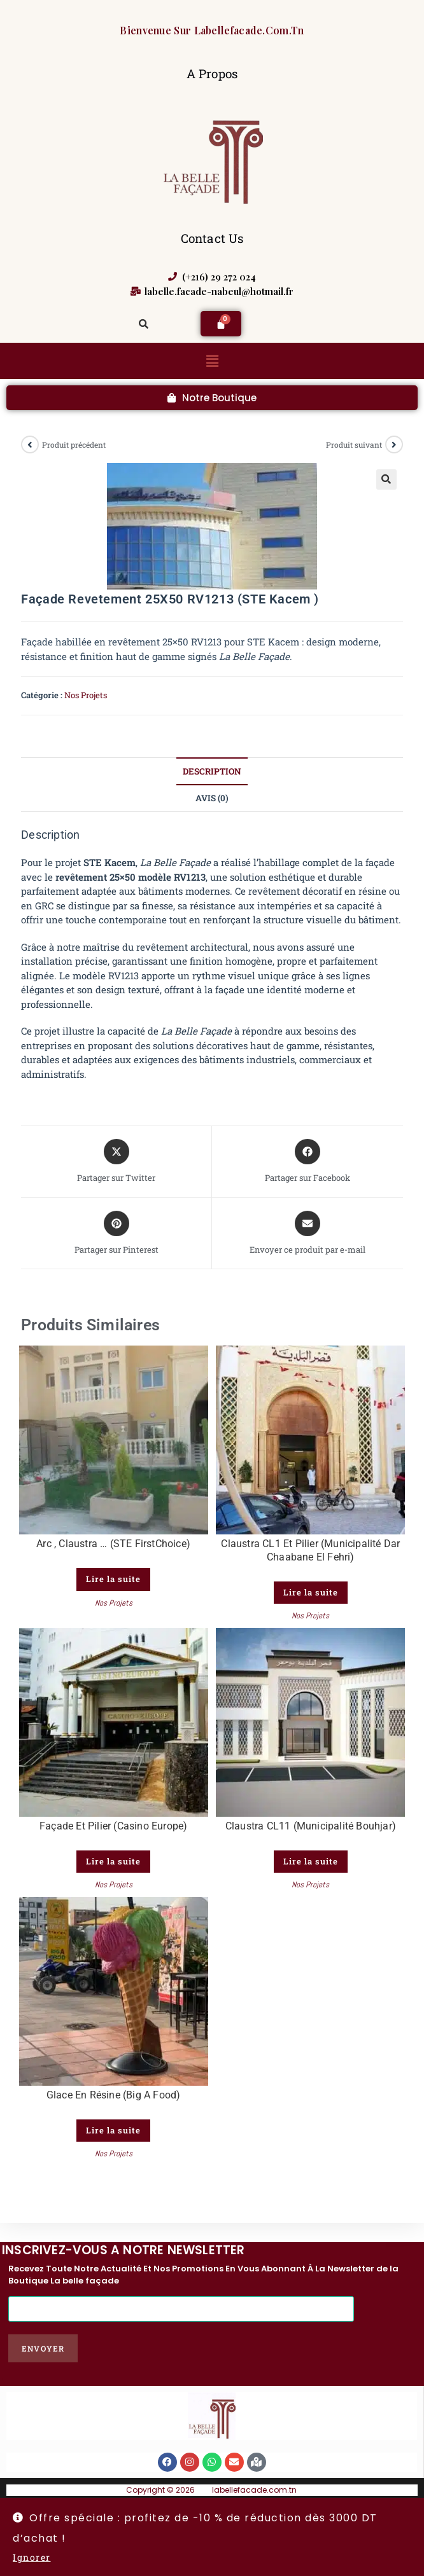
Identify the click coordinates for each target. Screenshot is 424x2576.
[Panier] (221, 323)
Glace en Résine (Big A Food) (113, 2095)
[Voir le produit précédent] (30, 444)
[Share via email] (307, 1234)
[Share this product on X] (116, 1162)
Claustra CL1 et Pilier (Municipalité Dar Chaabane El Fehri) (310, 1550)
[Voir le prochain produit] (394, 444)
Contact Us (212, 238)
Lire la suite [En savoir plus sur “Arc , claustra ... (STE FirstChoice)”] (113, 1579)
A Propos (212, 73)
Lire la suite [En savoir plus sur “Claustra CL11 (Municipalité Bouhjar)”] (310, 1861)
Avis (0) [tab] (212, 798)
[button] (212, 361)
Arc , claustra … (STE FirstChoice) (113, 1544)
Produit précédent (74, 444)
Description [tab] (212, 771)
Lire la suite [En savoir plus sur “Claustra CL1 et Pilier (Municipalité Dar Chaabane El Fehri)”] (310, 1592)
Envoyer (43, 2348)
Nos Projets (85, 695)
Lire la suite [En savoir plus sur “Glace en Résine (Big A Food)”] (113, 2130)
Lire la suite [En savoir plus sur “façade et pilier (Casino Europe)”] (113, 1861)
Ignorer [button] (32, 2557)
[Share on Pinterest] (116, 1234)
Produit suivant (354, 444)
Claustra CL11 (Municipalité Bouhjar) (310, 1826)
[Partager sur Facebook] (307, 1162)
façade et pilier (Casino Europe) (113, 1826)
